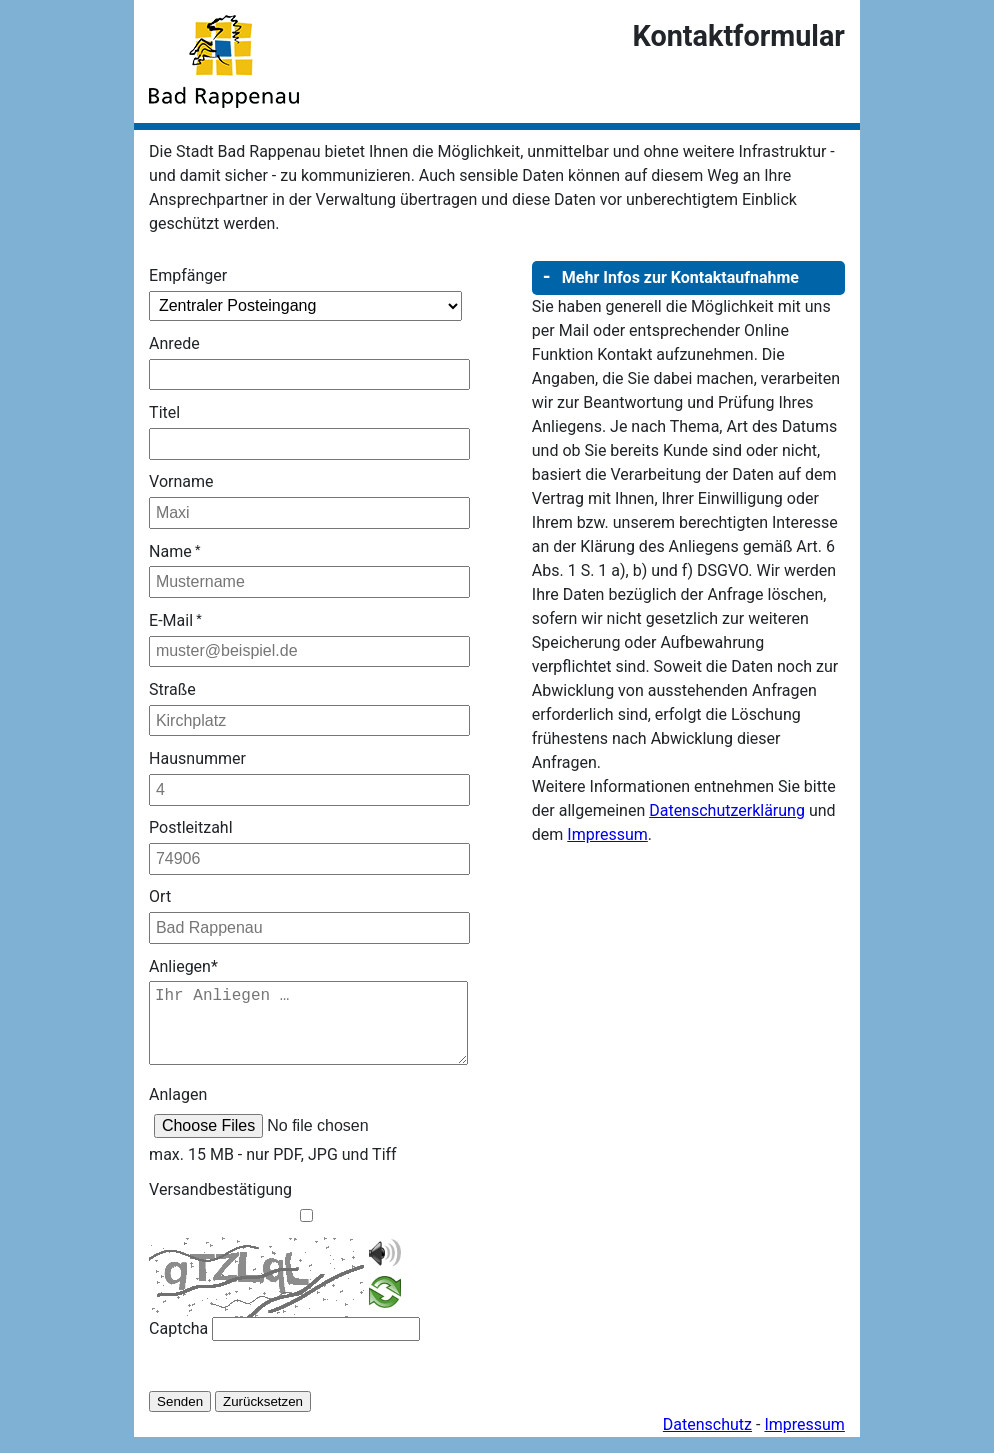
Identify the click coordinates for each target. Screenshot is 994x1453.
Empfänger (188, 275)
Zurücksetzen (263, 1417)
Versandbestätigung (220, 1205)
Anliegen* (183, 966)
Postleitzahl (190, 827)
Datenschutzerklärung (727, 810)
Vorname (181, 481)
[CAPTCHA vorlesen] (385, 1279)
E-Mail (175, 620)
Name (174, 551)
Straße (172, 689)
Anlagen (178, 1110)
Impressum (607, 834)
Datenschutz (707, 1440)
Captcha (178, 1344)
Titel (164, 412)
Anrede (174, 343)
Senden (180, 1417)
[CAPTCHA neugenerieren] (385, 1311)
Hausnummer (197, 758)
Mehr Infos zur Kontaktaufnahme (680, 277)
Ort (160, 896)
